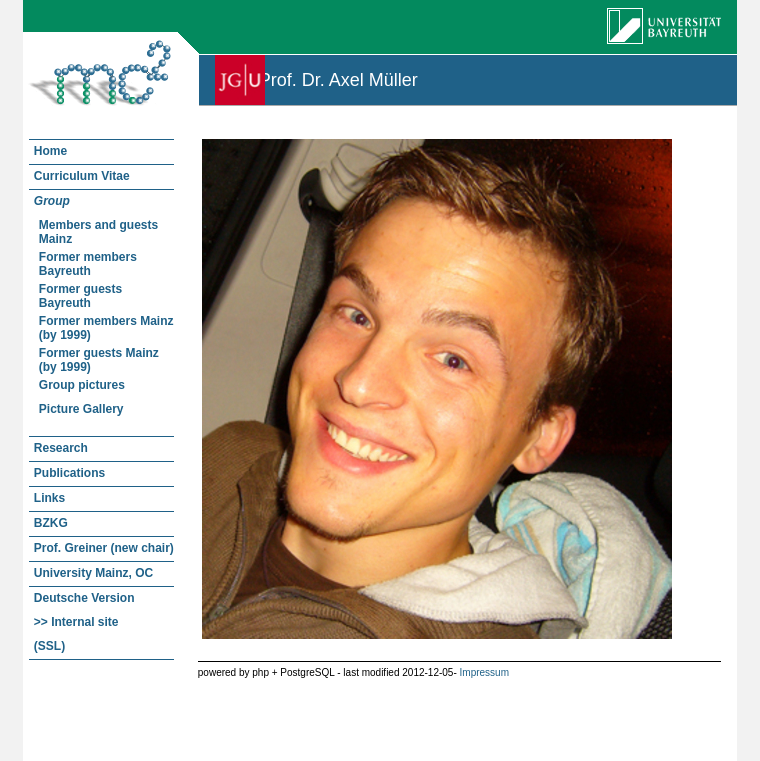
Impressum (484, 672)
